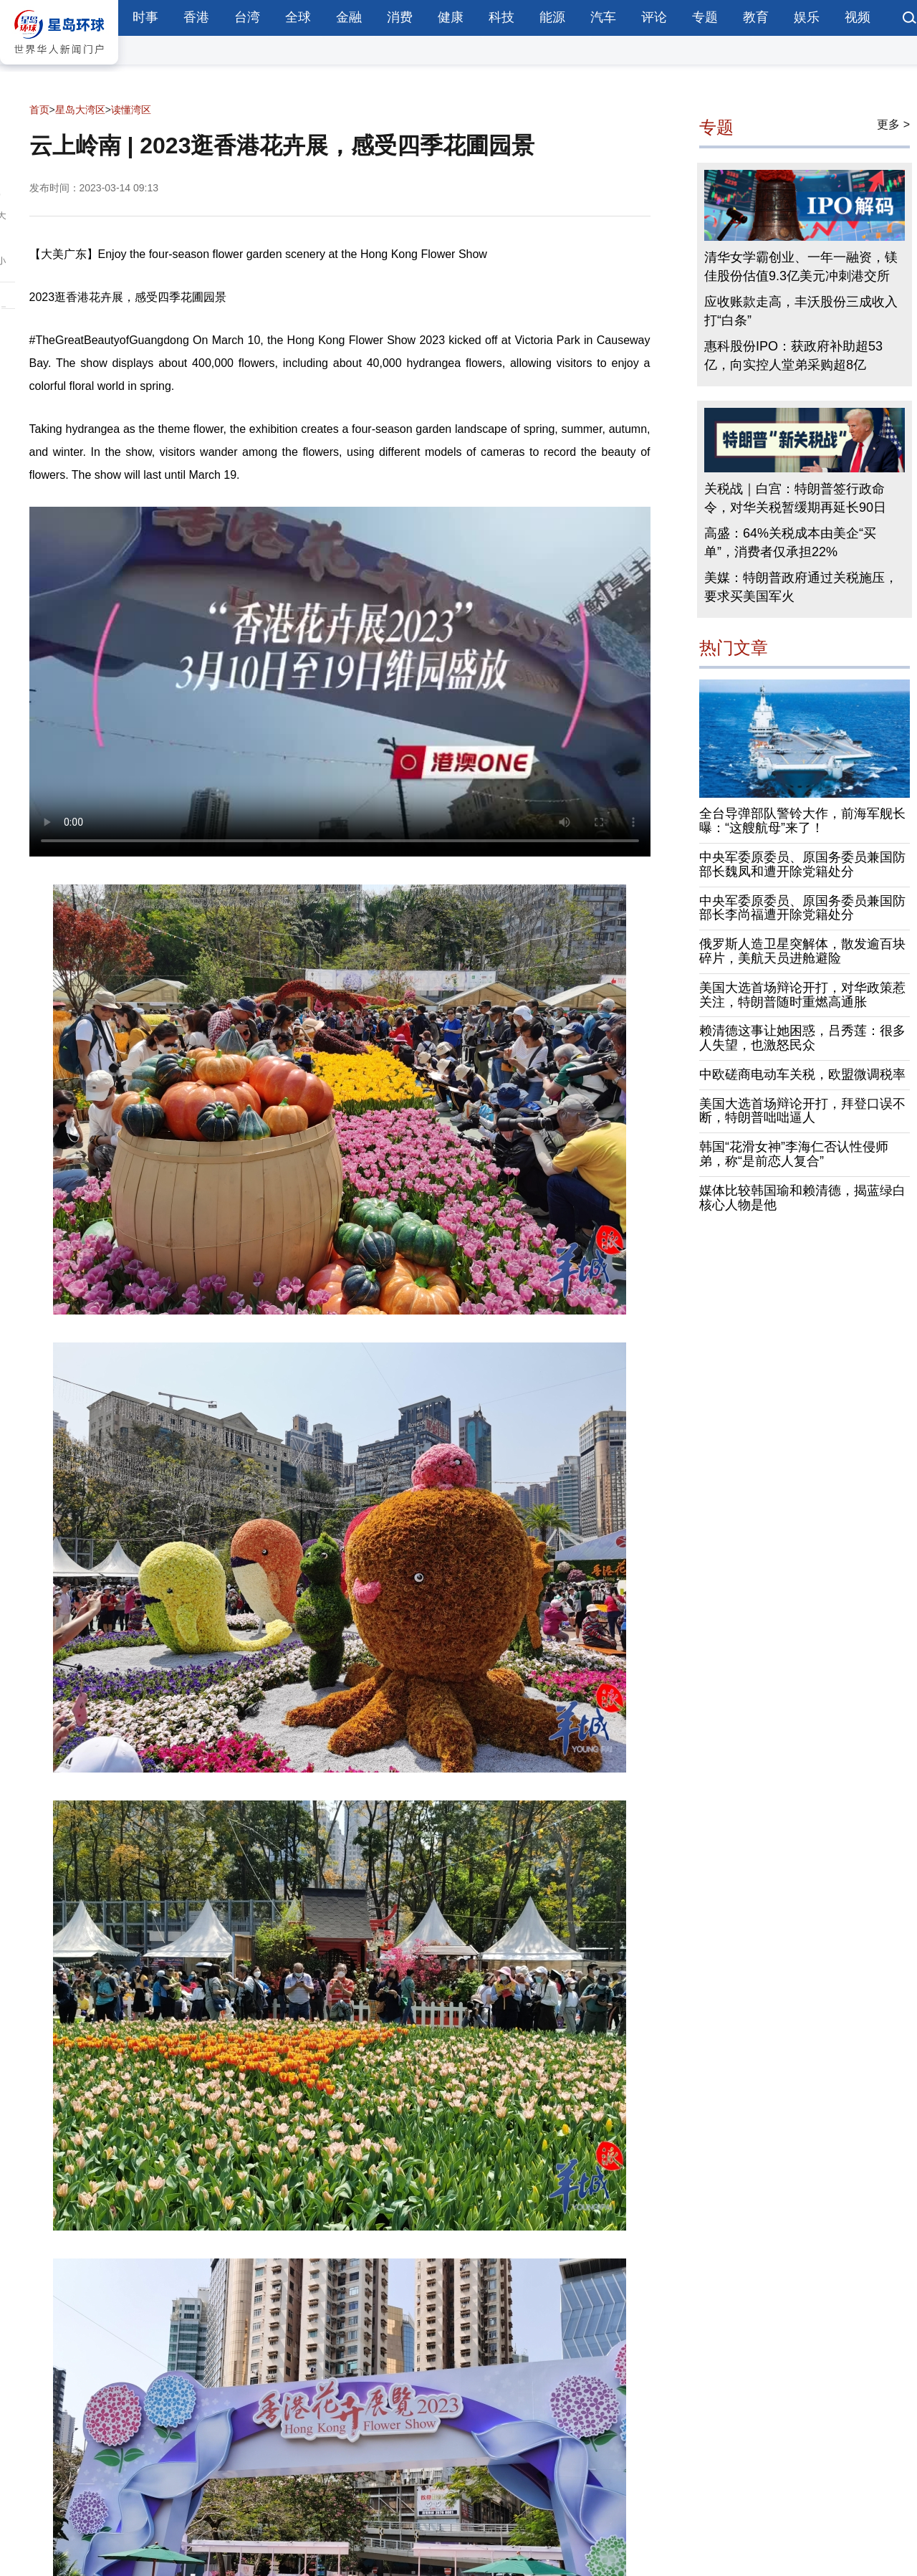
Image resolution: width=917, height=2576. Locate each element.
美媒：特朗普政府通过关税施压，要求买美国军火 (801, 587)
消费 (400, 17)
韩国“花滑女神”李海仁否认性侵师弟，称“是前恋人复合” (793, 1154)
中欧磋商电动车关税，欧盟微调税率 (802, 1074)
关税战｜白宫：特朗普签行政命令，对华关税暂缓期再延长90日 (795, 498)
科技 (501, 17)
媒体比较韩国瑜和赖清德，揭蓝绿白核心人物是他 (802, 1197)
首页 (39, 109)
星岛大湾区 (80, 109)
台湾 (247, 17)
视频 (857, 17)
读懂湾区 (131, 109)
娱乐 (807, 17)
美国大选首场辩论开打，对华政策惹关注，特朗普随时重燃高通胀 (802, 995)
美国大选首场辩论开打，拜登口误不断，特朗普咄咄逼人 (802, 1111)
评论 (654, 17)
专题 (705, 17)
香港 (196, 17)
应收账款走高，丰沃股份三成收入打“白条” (801, 311)
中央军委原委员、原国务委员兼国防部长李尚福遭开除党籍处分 (802, 908)
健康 (451, 17)
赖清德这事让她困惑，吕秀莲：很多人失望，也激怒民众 (802, 1038)
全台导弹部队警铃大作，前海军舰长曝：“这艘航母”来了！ (802, 820)
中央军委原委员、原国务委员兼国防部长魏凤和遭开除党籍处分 (802, 864)
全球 (298, 17)
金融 (349, 17)
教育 (756, 17)
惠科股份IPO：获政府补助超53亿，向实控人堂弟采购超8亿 (793, 355)
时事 (145, 17)
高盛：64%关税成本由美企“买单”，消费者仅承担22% (790, 542)
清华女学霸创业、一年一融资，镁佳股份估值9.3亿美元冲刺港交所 (801, 266)
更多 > (893, 124)
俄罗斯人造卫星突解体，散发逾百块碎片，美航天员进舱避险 (802, 951)
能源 (552, 17)
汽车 (603, 17)
